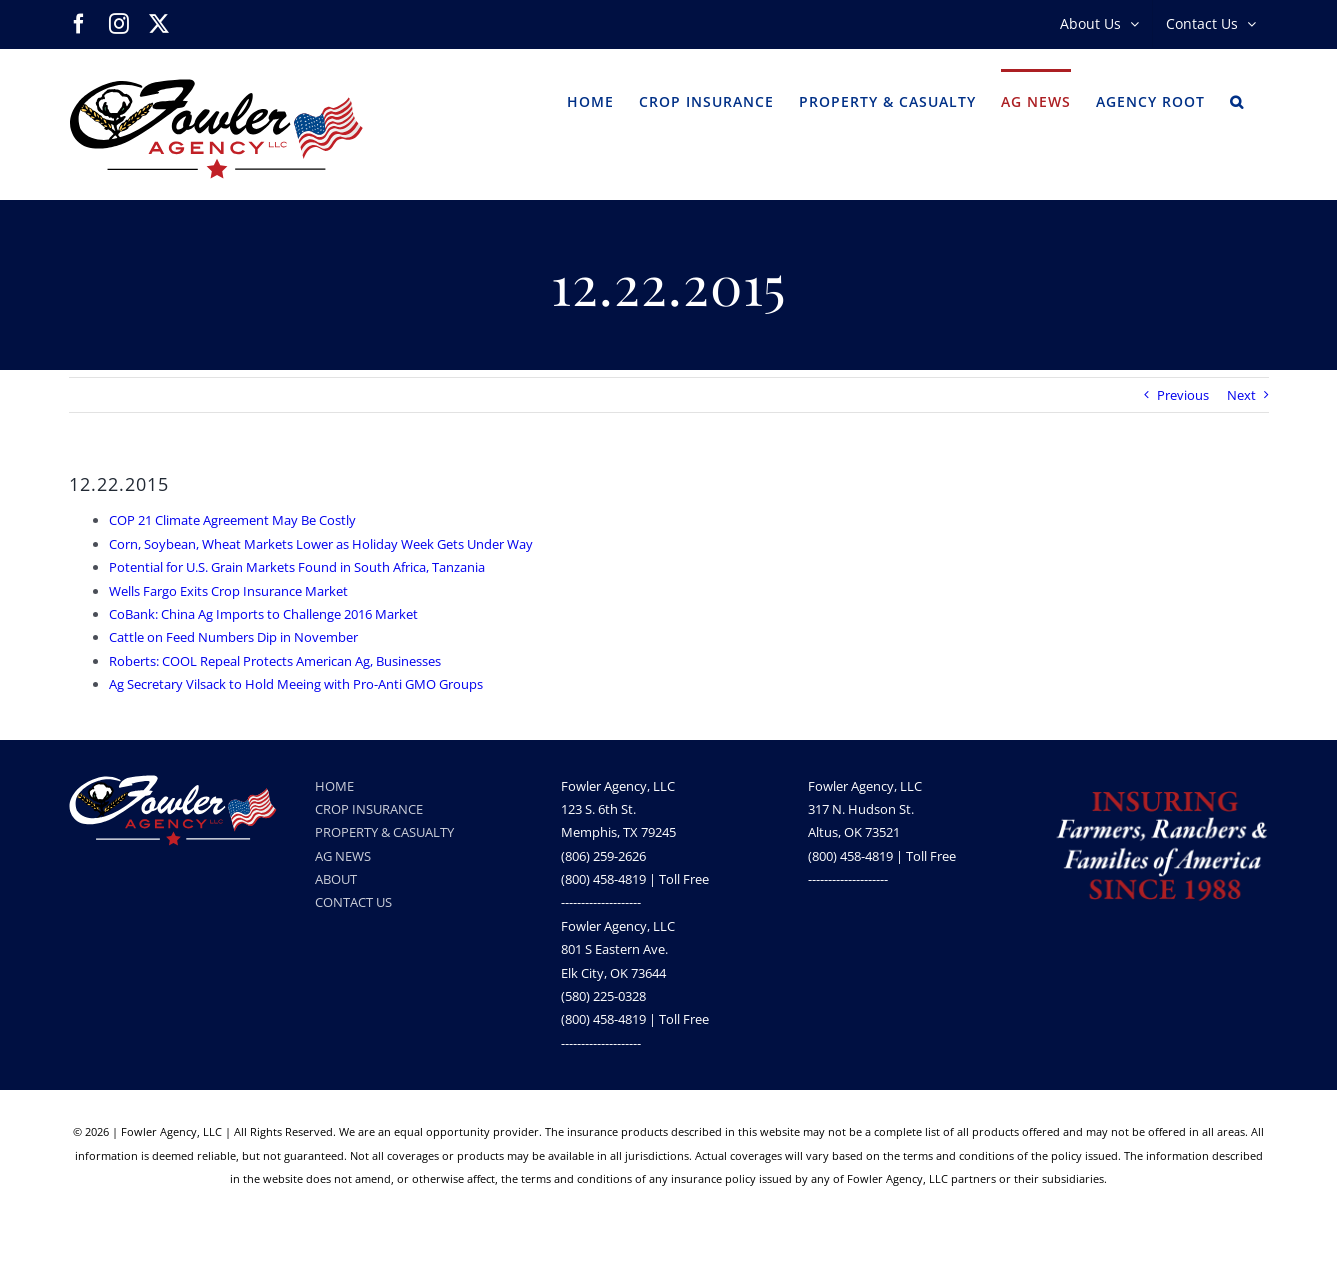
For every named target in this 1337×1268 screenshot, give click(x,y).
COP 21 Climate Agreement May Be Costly (232, 520)
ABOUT (336, 879)
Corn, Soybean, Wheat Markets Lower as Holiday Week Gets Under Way (321, 544)
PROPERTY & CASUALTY (384, 832)
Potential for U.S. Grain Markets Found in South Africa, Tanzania (297, 567)
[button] (1237, 100)
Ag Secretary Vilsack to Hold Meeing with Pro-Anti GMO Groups (296, 684)
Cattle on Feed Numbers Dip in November (233, 637)
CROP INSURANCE (369, 809)
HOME (334, 786)
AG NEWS (343, 856)
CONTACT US (353, 902)
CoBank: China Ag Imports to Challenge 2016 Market (263, 614)
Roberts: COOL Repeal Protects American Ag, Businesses (275, 661)
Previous (1183, 395)
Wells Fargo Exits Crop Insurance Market (228, 591)
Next (1241, 395)
